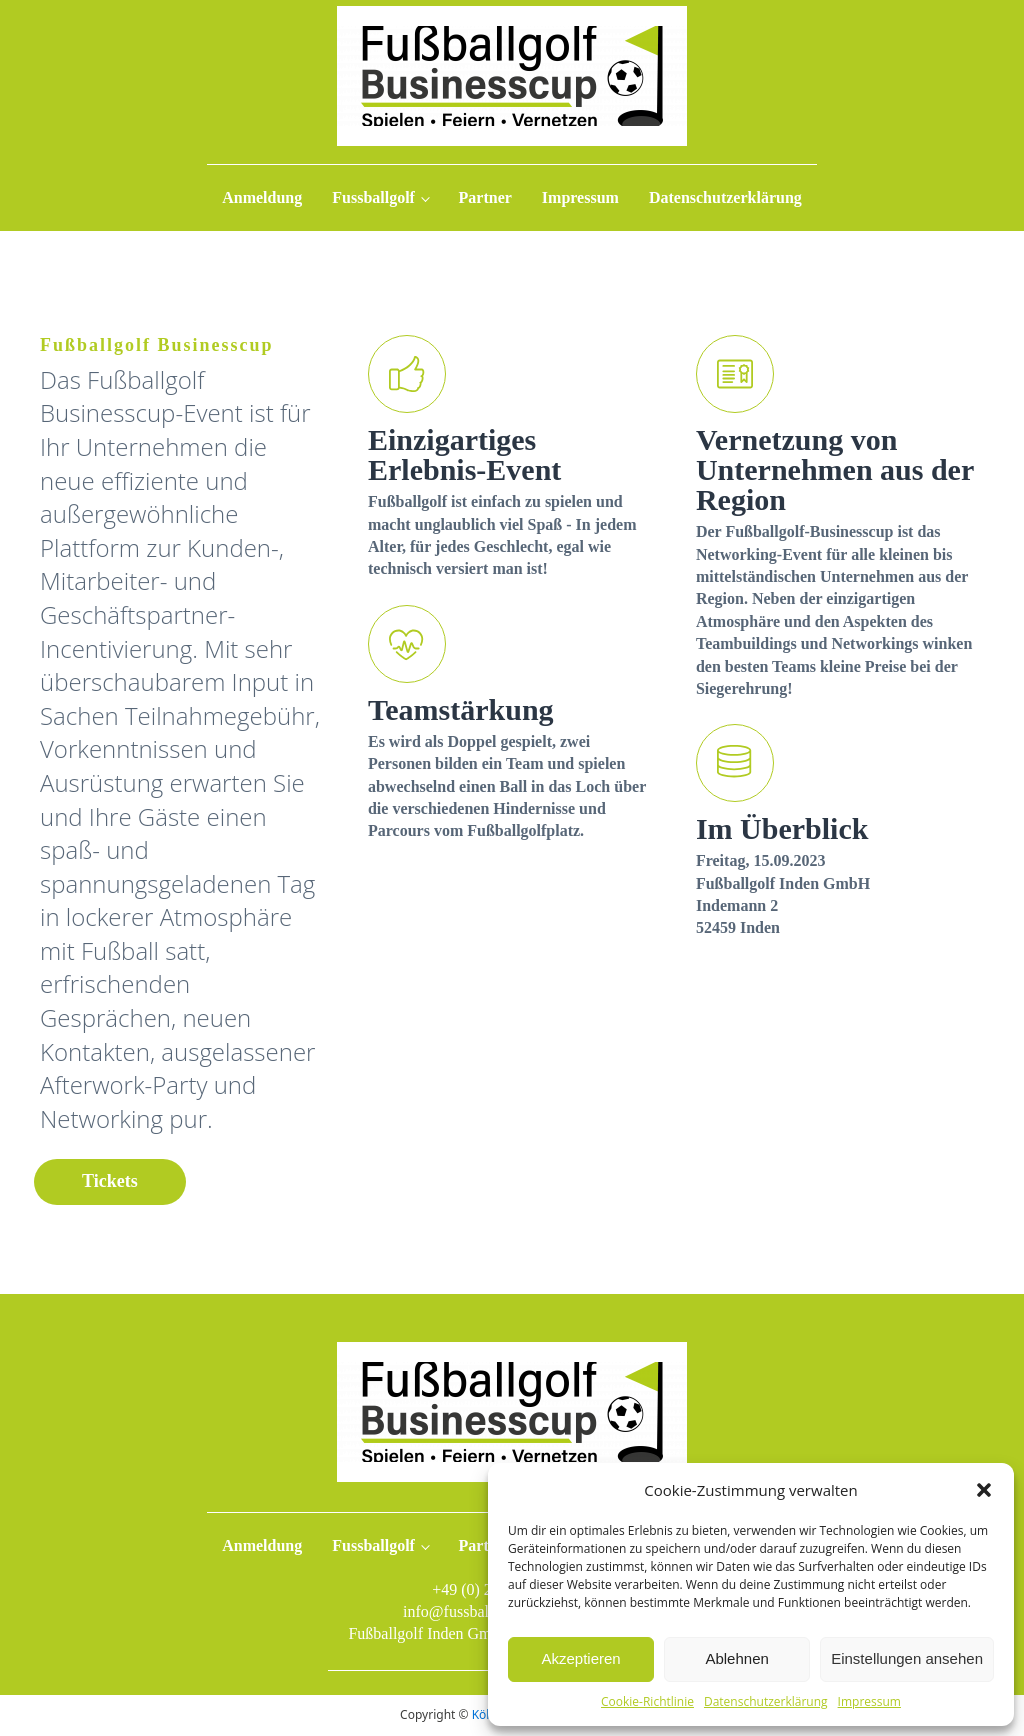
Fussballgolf (373, 197)
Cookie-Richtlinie (647, 1701)
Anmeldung (262, 197)
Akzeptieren (580, 1658)
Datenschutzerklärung (766, 1701)
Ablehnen (736, 1658)
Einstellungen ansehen (907, 1658)
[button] (984, 1490)
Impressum (869, 1701)
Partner (485, 197)
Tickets (110, 1181)
